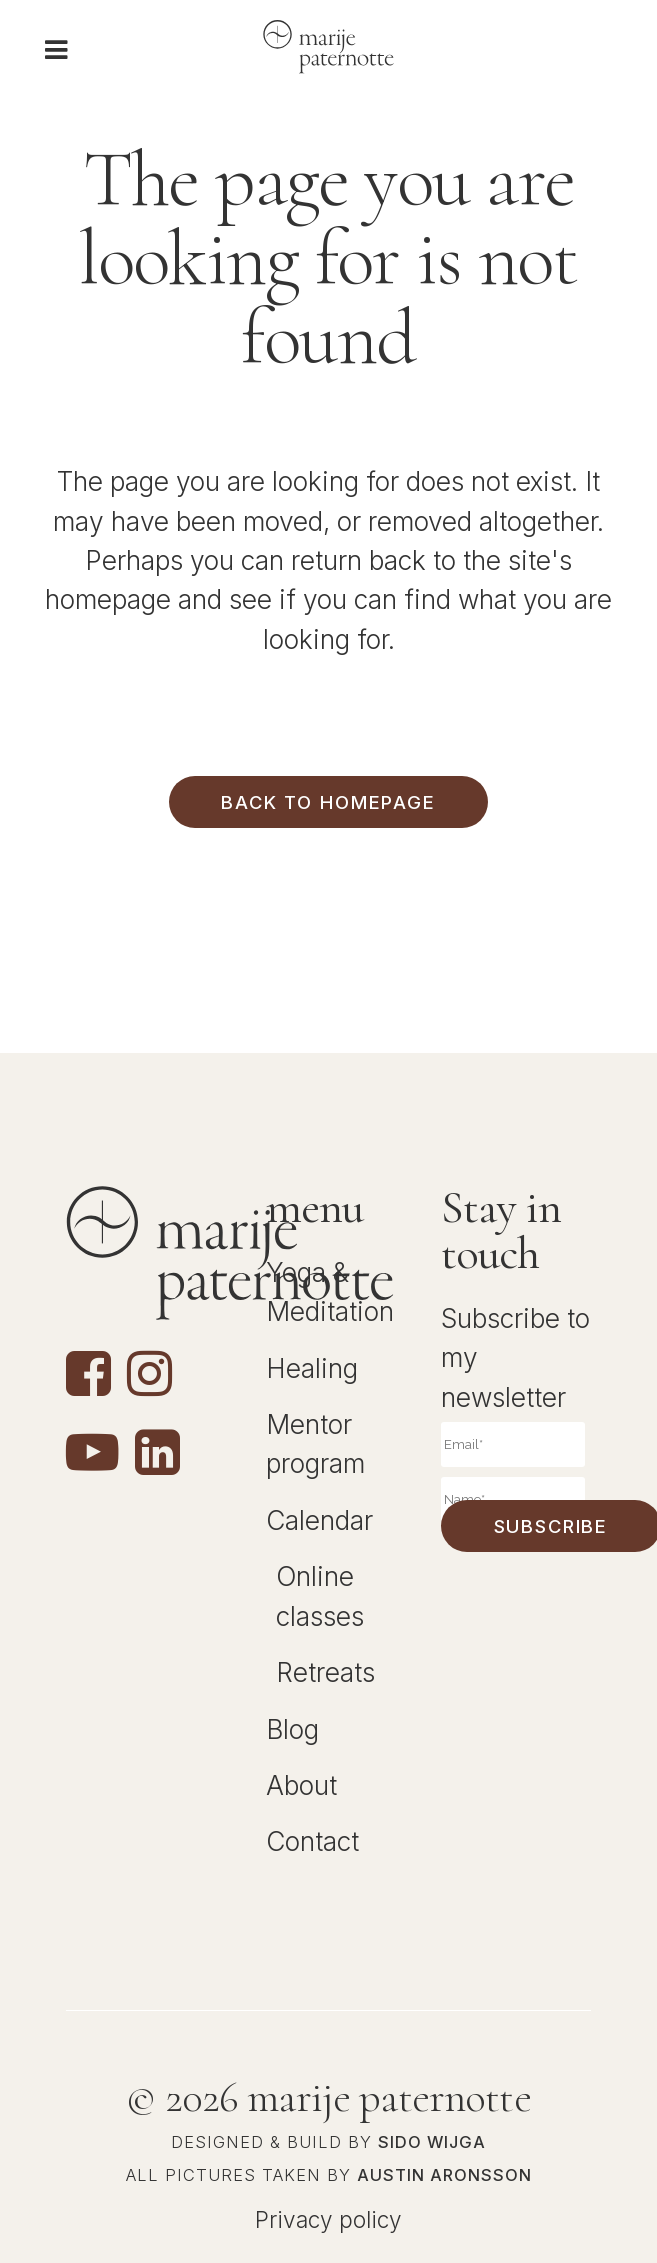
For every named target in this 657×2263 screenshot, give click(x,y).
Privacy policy (328, 2219)
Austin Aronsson (444, 2175)
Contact (312, 1841)
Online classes (320, 1596)
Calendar (319, 1520)
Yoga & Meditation (330, 1292)
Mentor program (315, 1444)
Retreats (325, 1672)
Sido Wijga (432, 2142)
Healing (312, 1368)
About (301, 1785)
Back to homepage (328, 802)
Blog (292, 1729)
